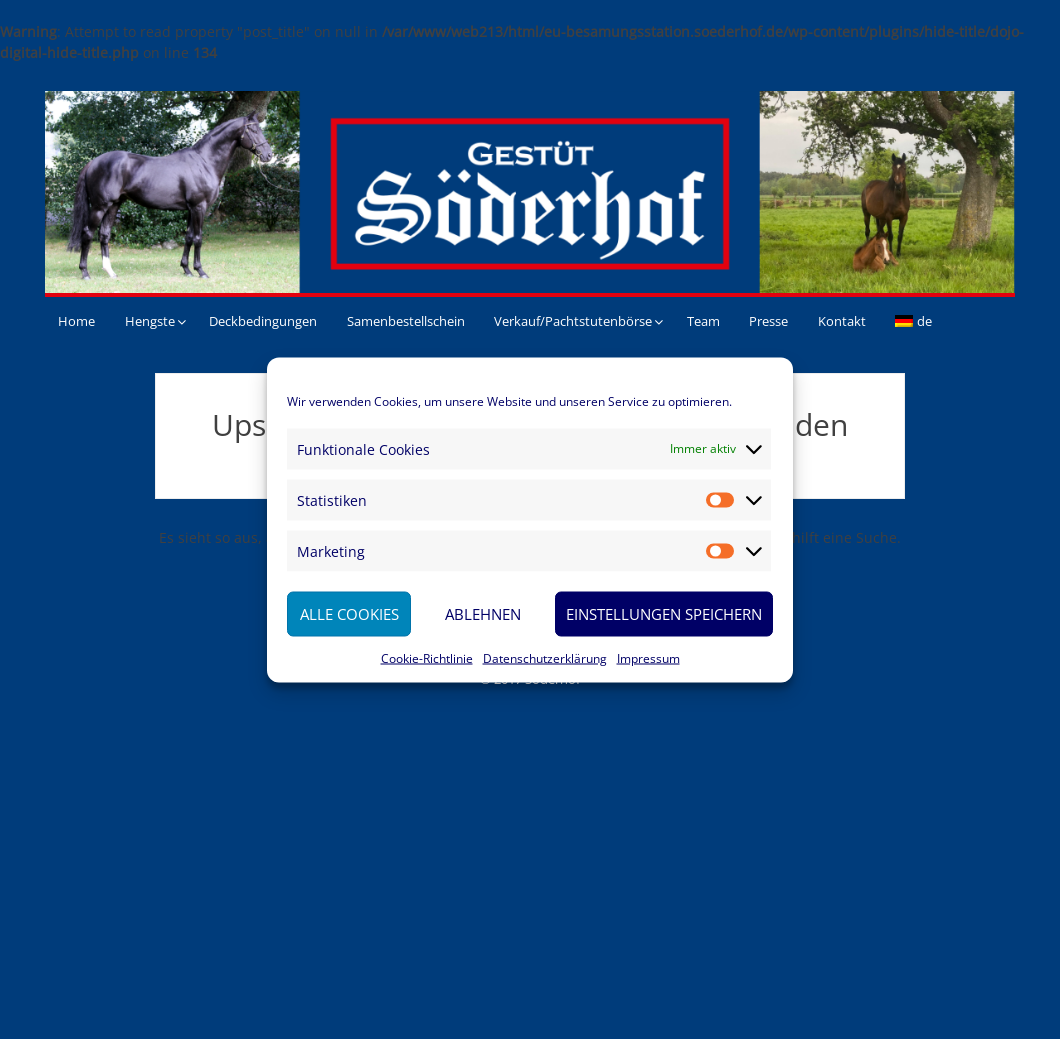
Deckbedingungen (263, 321)
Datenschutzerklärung (545, 657)
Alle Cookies (349, 614)
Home (76, 321)
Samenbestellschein (406, 321)
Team (703, 321)
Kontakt (842, 321)
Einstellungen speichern (664, 614)
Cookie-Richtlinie (427, 657)
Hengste (150, 321)
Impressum (648, 657)
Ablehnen (483, 614)
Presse (768, 321)
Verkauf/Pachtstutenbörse (573, 321)
